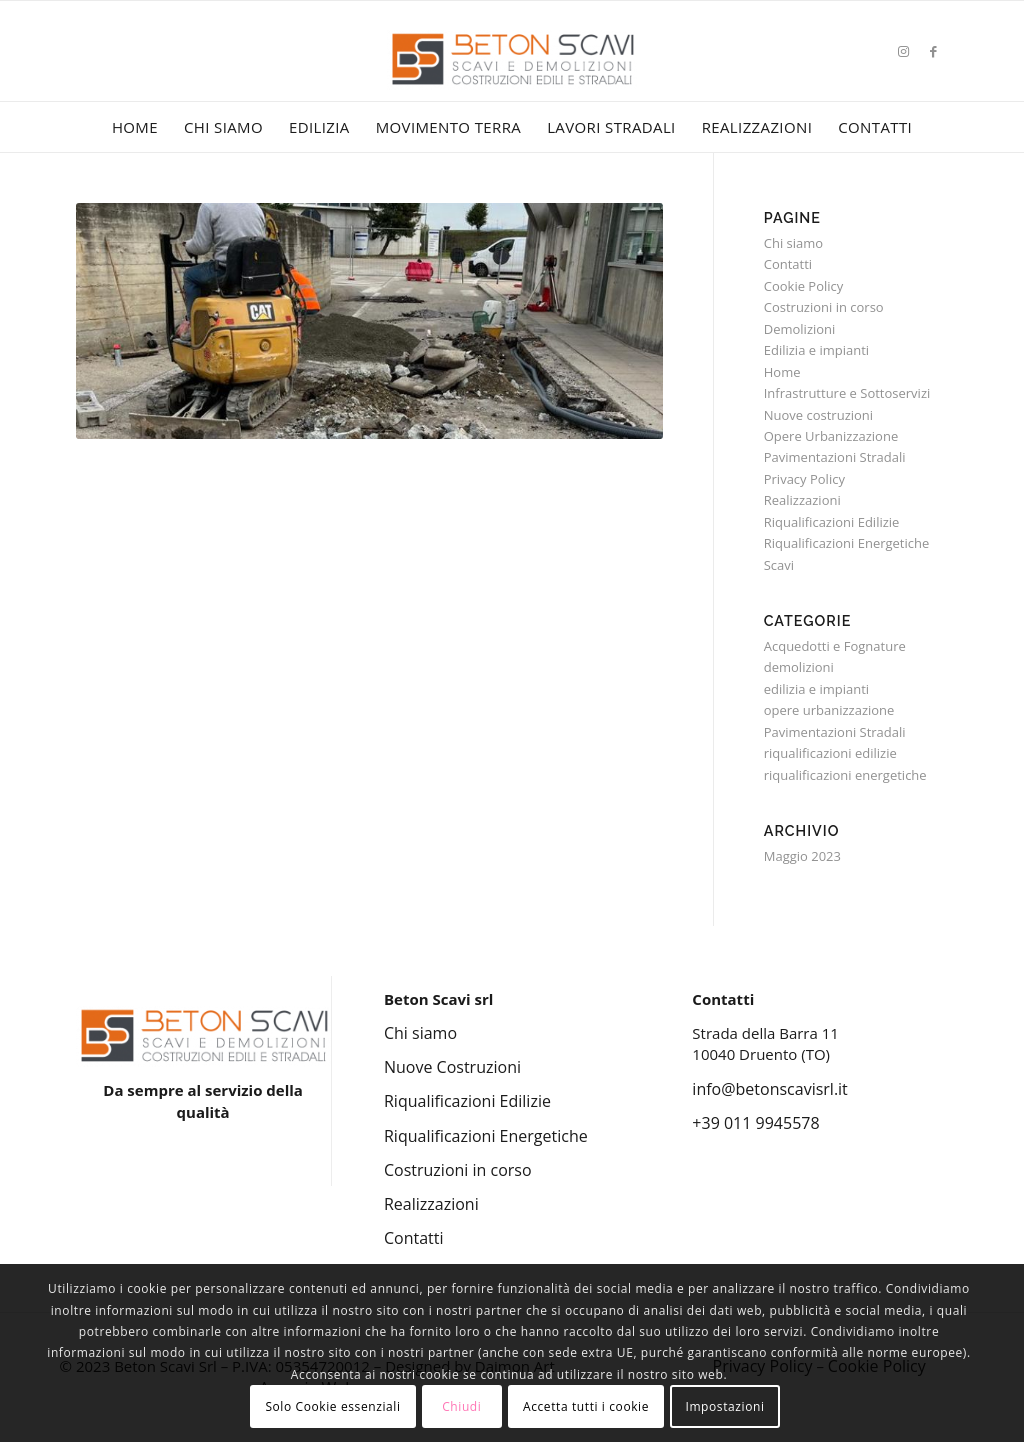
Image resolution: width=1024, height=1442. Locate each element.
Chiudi (461, 1406)
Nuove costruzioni (818, 415)
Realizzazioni (802, 500)
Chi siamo (793, 243)
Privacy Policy (804, 479)
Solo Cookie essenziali (332, 1406)
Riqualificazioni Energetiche (847, 543)
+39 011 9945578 (755, 1123)
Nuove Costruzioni (452, 1067)
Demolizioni (800, 329)
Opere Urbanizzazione (831, 436)
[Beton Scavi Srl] (512, 80)
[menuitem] (135, 127)
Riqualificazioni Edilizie (832, 522)
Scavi (779, 565)
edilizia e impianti (816, 689)
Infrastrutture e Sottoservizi (847, 393)
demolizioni (799, 667)
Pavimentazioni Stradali (835, 457)
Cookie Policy (804, 286)
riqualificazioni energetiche (845, 775)
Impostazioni (724, 1406)
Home (782, 372)
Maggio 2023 (802, 856)
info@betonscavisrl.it (769, 1089)
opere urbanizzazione (829, 710)
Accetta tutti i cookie (586, 1406)
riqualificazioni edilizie (830, 753)
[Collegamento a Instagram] (903, 51)
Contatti (788, 264)
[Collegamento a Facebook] (933, 51)
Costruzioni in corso (824, 307)
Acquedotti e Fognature (835, 646)
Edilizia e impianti (816, 350)
